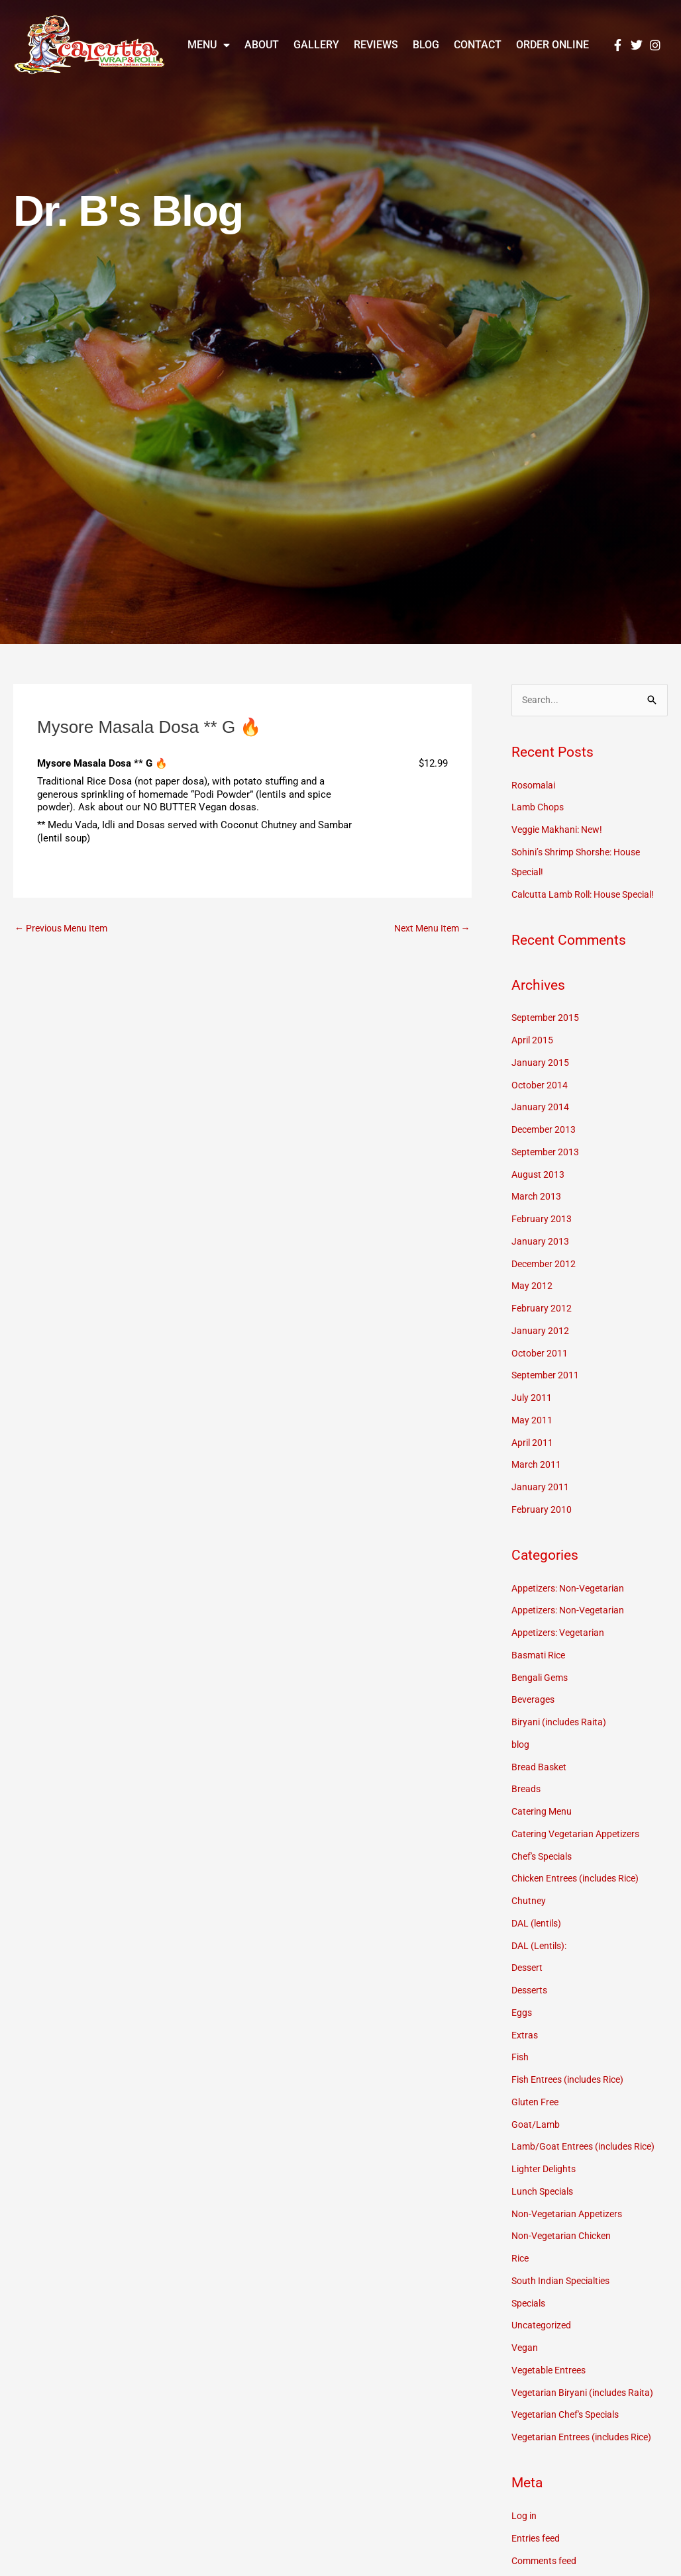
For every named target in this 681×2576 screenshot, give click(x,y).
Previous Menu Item (65, 929)
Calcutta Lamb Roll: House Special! (589, 895)
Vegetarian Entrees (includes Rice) (587, 2438)
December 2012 (545, 1264)
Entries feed (537, 2539)
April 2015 (533, 1041)
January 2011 (540, 1488)
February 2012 (542, 1309)
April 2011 (533, 1443)
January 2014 (540, 1108)
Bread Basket (540, 1768)
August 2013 (538, 1175)
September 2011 (547, 1376)
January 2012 (540, 1331)
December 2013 (545, 1131)
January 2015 (540, 1063)
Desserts (531, 1991)
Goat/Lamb (536, 2125)
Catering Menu (543, 1813)
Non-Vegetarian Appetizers (570, 2214)
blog (521, 1746)
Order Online (552, 44)
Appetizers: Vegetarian (561, 1634)
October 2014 (540, 1086)
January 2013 (540, 1242)
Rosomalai (535, 786)
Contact (477, 44)
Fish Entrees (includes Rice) (573, 2081)
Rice (521, 2260)
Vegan (525, 2349)
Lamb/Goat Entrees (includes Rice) (588, 2148)
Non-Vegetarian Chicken (565, 2237)
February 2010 (542, 1510)
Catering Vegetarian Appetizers (580, 1835)
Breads (526, 1790)
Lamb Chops (539, 808)
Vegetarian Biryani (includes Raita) (587, 2393)
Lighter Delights (546, 2170)
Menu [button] (208, 45)
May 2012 (532, 1287)
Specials (530, 2304)
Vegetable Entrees (551, 2371)
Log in (525, 2517)
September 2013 (547, 1153)
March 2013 (537, 1198)
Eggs (522, 2014)
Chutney (529, 1902)
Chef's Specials (545, 1857)
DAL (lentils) (538, 1925)
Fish (520, 2058)
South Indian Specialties (564, 2282)
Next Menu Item (429, 929)
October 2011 (540, 1354)
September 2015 (547, 1019)
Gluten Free (536, 2103)
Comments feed (546, 2561)
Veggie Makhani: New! (560, 831)
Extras (525, 2036)
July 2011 (532, 1399)
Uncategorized (543, 2326)
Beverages (534, 1701)
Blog (426, 44)
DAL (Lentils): (541, 1946)
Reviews (376, 44)
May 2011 (532, 1421)
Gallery (316, 44)
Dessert (528, 1969)
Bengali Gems (541, 1678)
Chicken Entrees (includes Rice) (581, 1879)
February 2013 (542, 1220)
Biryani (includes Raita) (562, 1723)
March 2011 (537, 1466)
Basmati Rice (540, 1656)
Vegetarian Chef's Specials (570, 2416)
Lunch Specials (544, 2193)
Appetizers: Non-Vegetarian (572, 1589)
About (261, 44)
